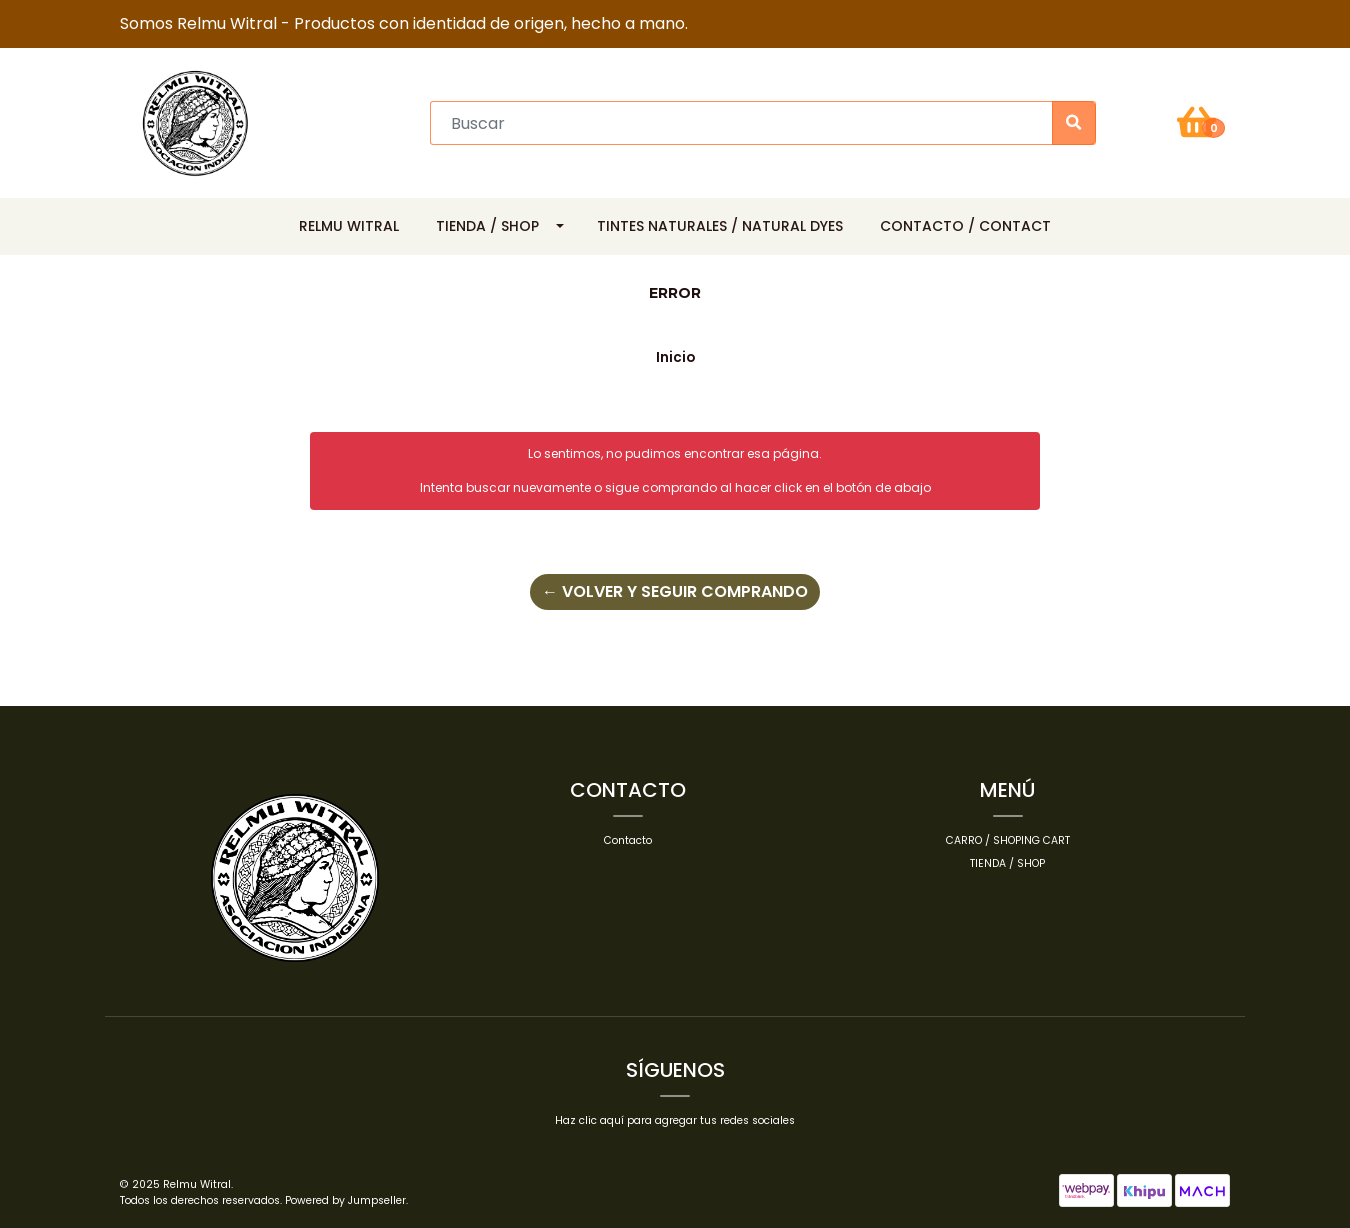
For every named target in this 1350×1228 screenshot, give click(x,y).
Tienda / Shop (487, 226)
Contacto (628, 840)
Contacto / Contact (965, 226)
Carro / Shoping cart (1008, 840)
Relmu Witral (349, 226)
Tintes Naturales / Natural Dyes (720, 226)
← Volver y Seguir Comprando (675, 591)
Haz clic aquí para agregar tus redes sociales (675, 1120)
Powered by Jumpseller (345, 1200)
